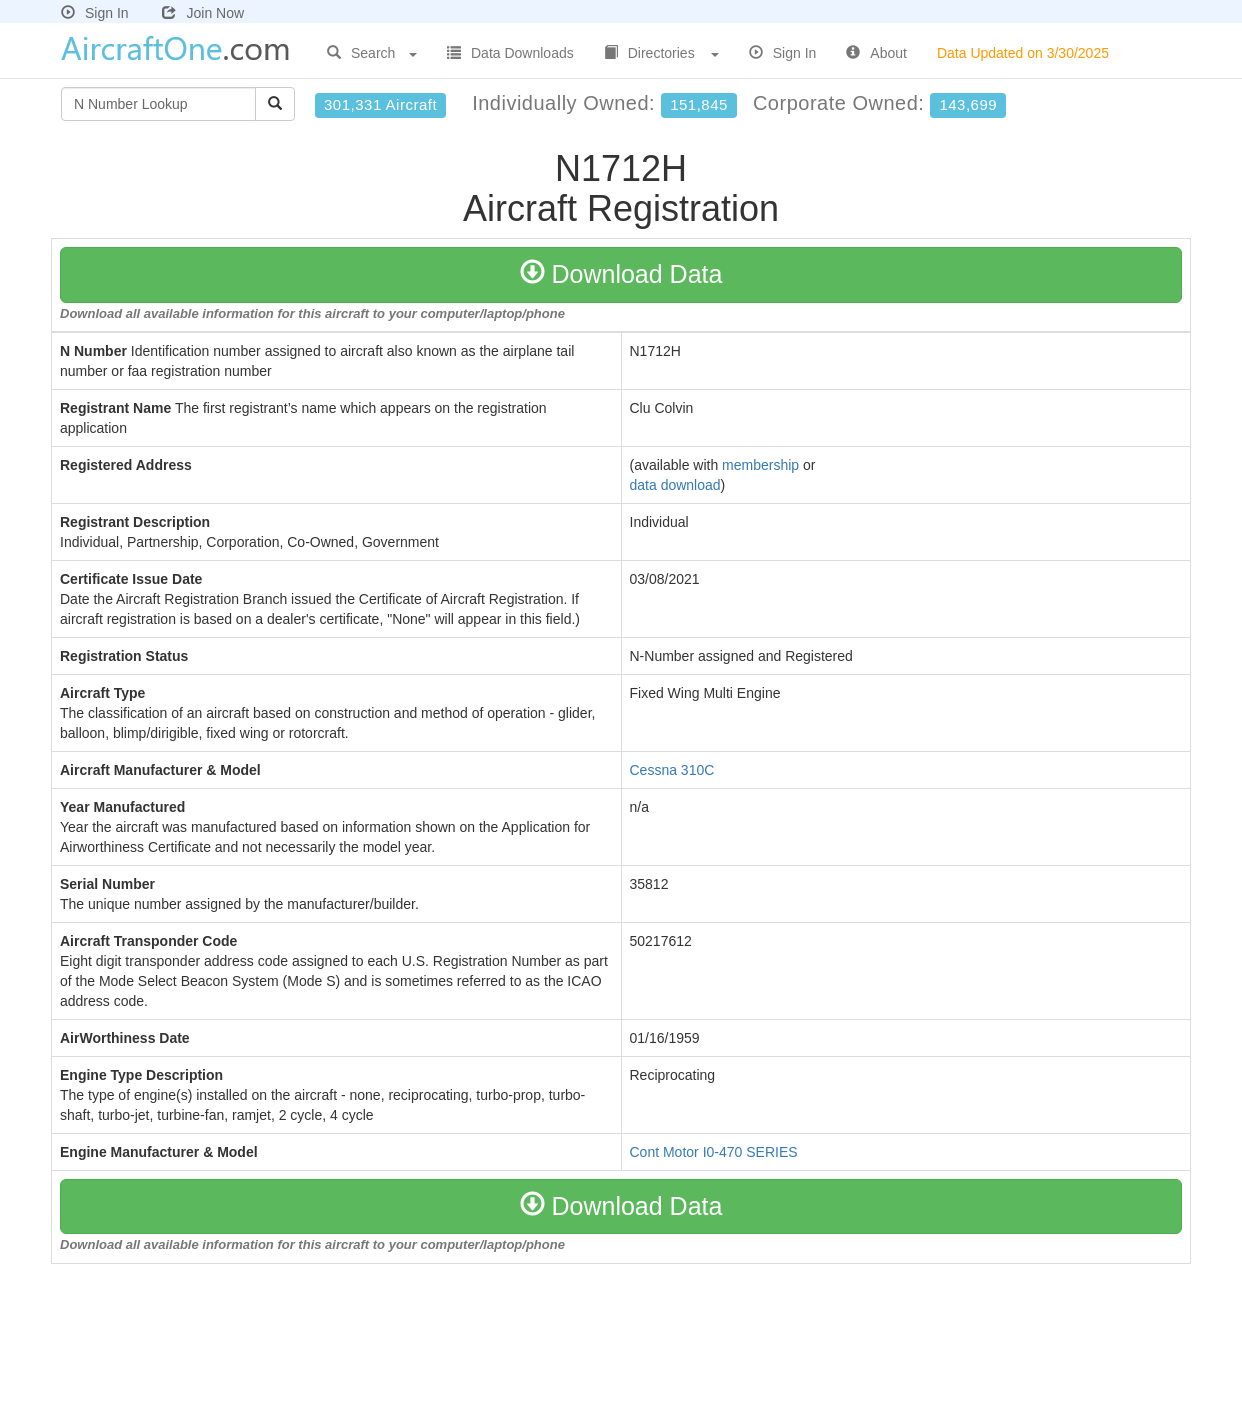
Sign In (95, 13)
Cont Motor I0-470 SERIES (714, 1152)
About (876, 53)
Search (372, 53)
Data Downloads (510, 53)
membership (760, 465)
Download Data (621, 274)
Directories (661, 53)
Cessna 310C (672, 770)
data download (675, 485)
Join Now (203, 13)
